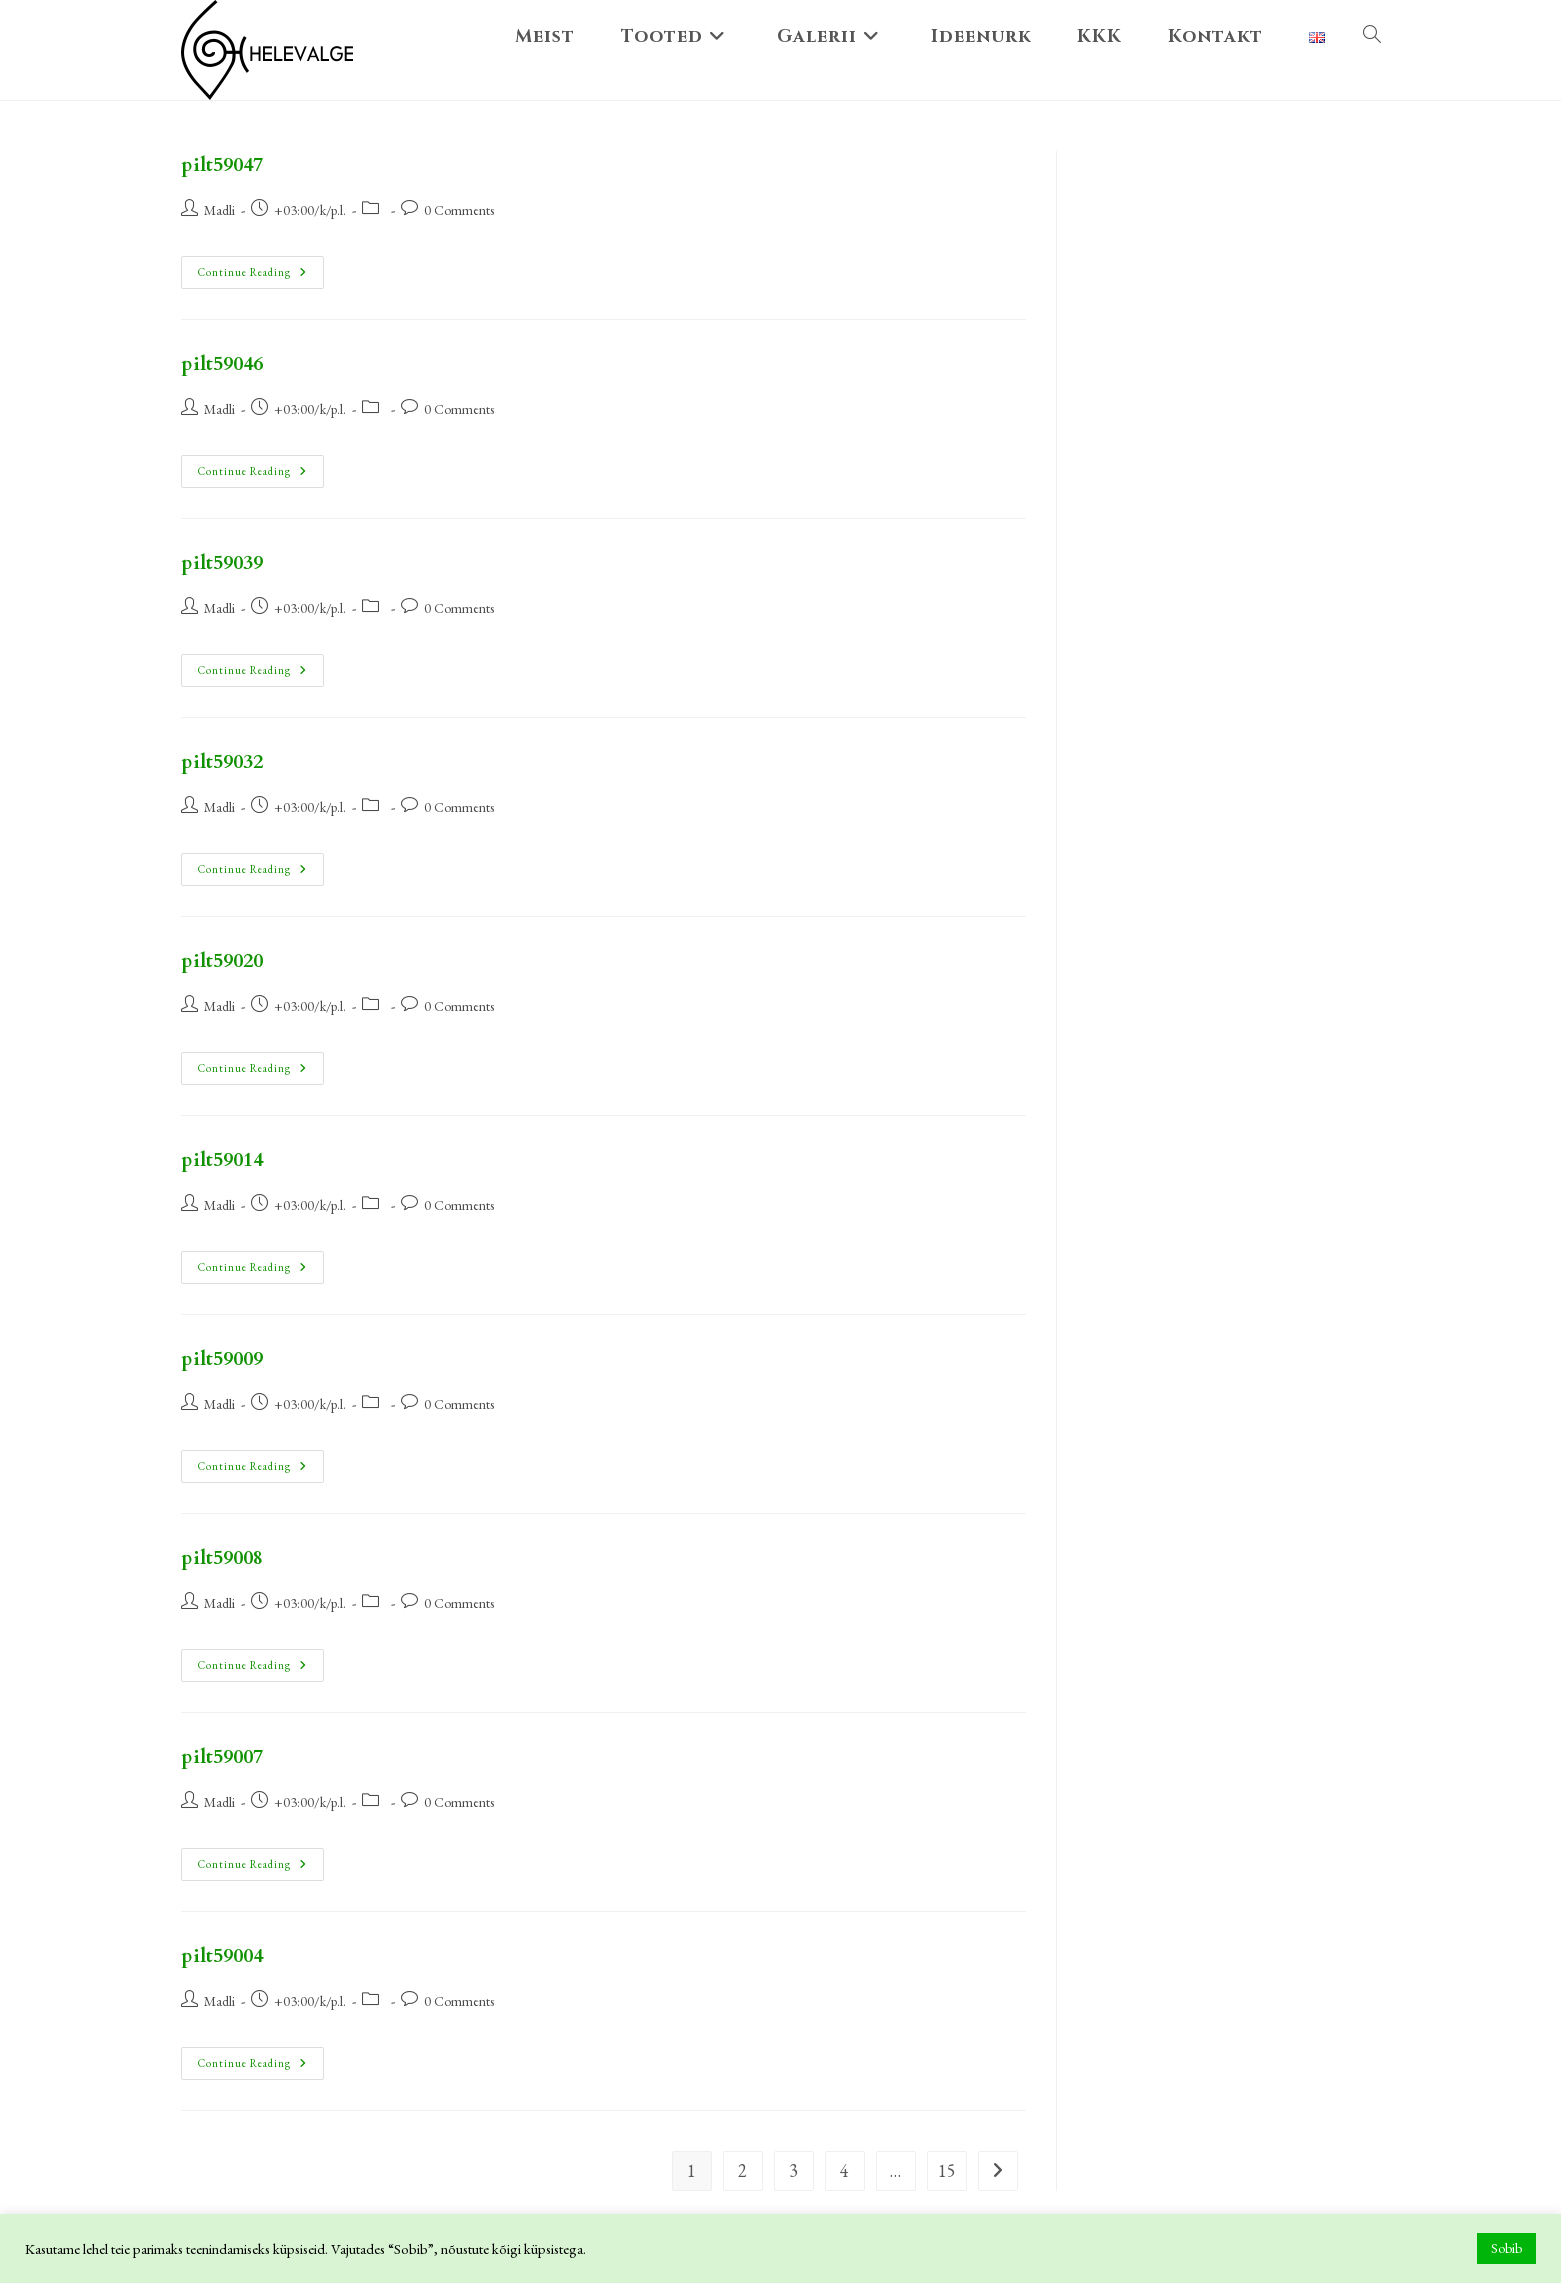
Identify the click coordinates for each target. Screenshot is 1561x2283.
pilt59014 (222, 1159)
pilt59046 (222, 363)
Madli (219, 210)
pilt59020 (222, 960)
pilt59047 (222, 164)
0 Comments (459, 210)
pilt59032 (222, 761)
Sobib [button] (1506, 2248)
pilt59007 (222, 1756)
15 (947, 2170)
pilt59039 (222, 562)
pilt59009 (222, 1358)
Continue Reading (261, 267)
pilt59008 (222, 1557)
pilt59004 (222, 1955)
